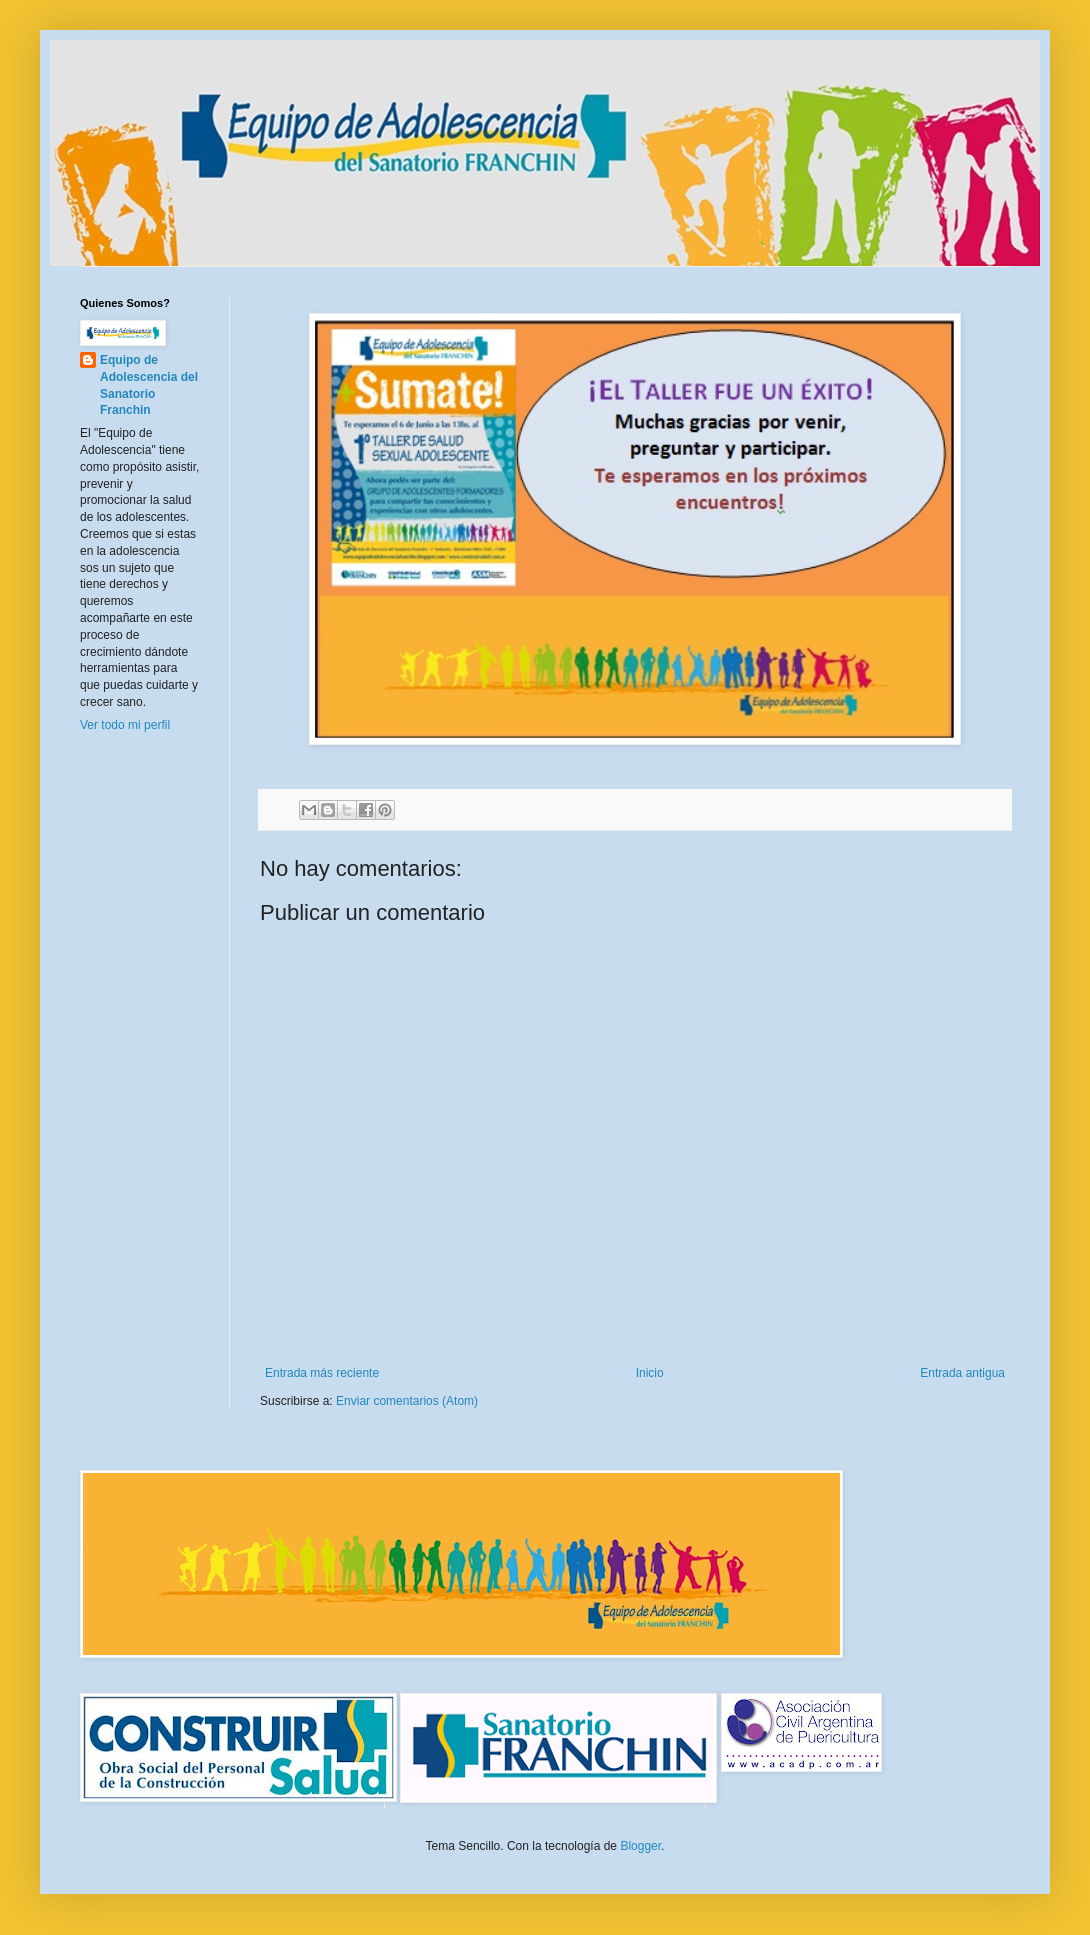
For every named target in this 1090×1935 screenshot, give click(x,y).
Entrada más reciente (322, 1373)
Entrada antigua (962, 1373)
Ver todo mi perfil (125, 725)
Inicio (650, 1373)
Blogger (640, 1846)
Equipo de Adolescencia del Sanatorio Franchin (149, 385)
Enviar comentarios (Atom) (407, 1401)
